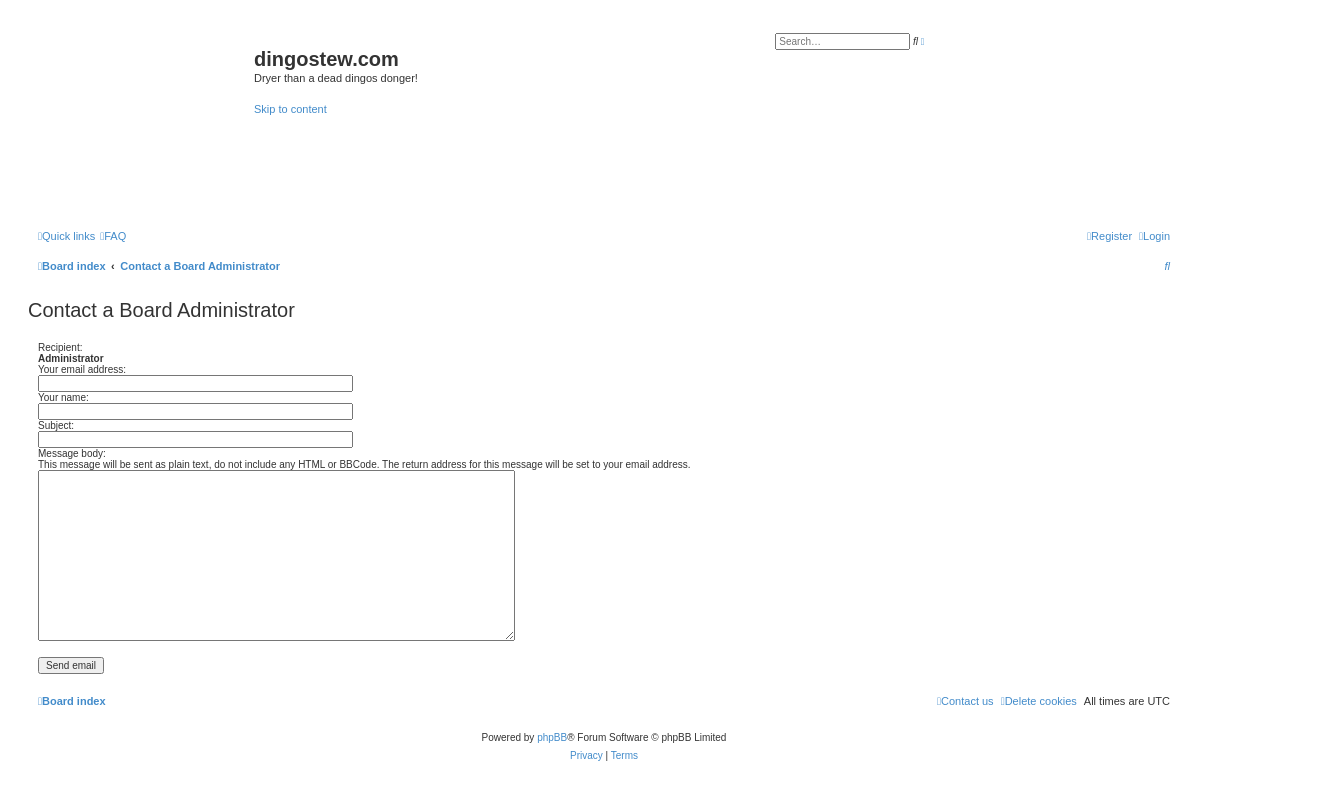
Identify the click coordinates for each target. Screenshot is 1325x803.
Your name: (63, 397)
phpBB (552, 737)
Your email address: (82, 369)
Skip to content (290, 109)
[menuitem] (113, 236)
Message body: (72, 453)
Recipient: (60, 347)
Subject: (56, 425)
